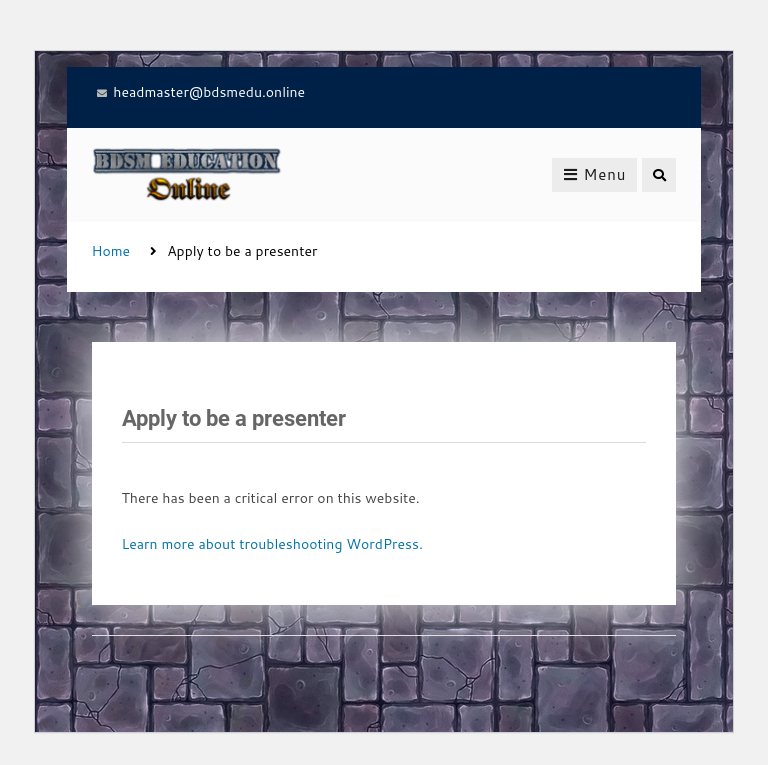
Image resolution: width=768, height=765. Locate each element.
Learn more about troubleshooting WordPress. (272, 544)
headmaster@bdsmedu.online (209, 92)
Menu (594, 174)
